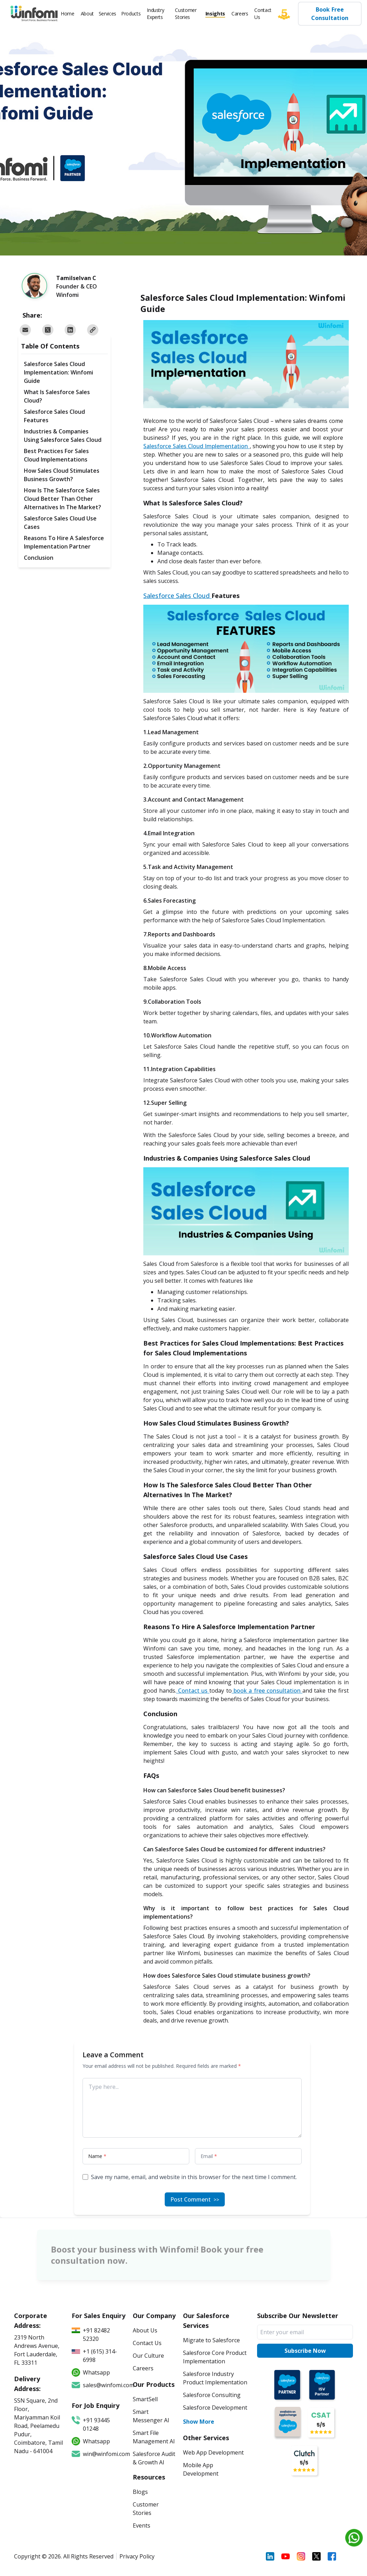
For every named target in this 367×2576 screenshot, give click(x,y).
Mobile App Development (200, 2469)
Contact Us (262, 13)
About (87, 13)
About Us (145, 2330)
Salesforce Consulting (212, 2395)
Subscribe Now (305, 2351)
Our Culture (148, 2355)
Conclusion (38, 558)
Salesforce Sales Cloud (177, 595)
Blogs (140, 2492)
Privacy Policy (137, 2556)
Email (209, 2156)
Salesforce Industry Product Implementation (215, 2378)
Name (97, 2156)
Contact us (193, 1690)
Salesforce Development (215, 2407)
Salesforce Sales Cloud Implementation (196, 446)
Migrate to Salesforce (211, 2340)
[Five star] (287, 13)
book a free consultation (267, 1690)
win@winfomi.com (99, 2454)
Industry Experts (155, 13)
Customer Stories (185, 13)
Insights (215, 13)
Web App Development (213, 2452)
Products (130, 13)
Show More (198, 2421)
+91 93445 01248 (91, 2424)
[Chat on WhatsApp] (354, 2538)
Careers (239, 13)
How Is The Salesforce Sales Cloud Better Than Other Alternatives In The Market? (62, 498)
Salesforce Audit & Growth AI (154, 2458)
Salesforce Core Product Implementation (215, 2357)
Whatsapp (91, 2441)
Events (141, 2525)
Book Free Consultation (329, 13)
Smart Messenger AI (151, 2416)
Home (67, 13)
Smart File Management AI (154, 2437)
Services (107, 13)
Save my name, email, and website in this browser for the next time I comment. (194, 2177)
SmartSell (145, 2399)
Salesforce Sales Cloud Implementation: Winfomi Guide (58, 372)
